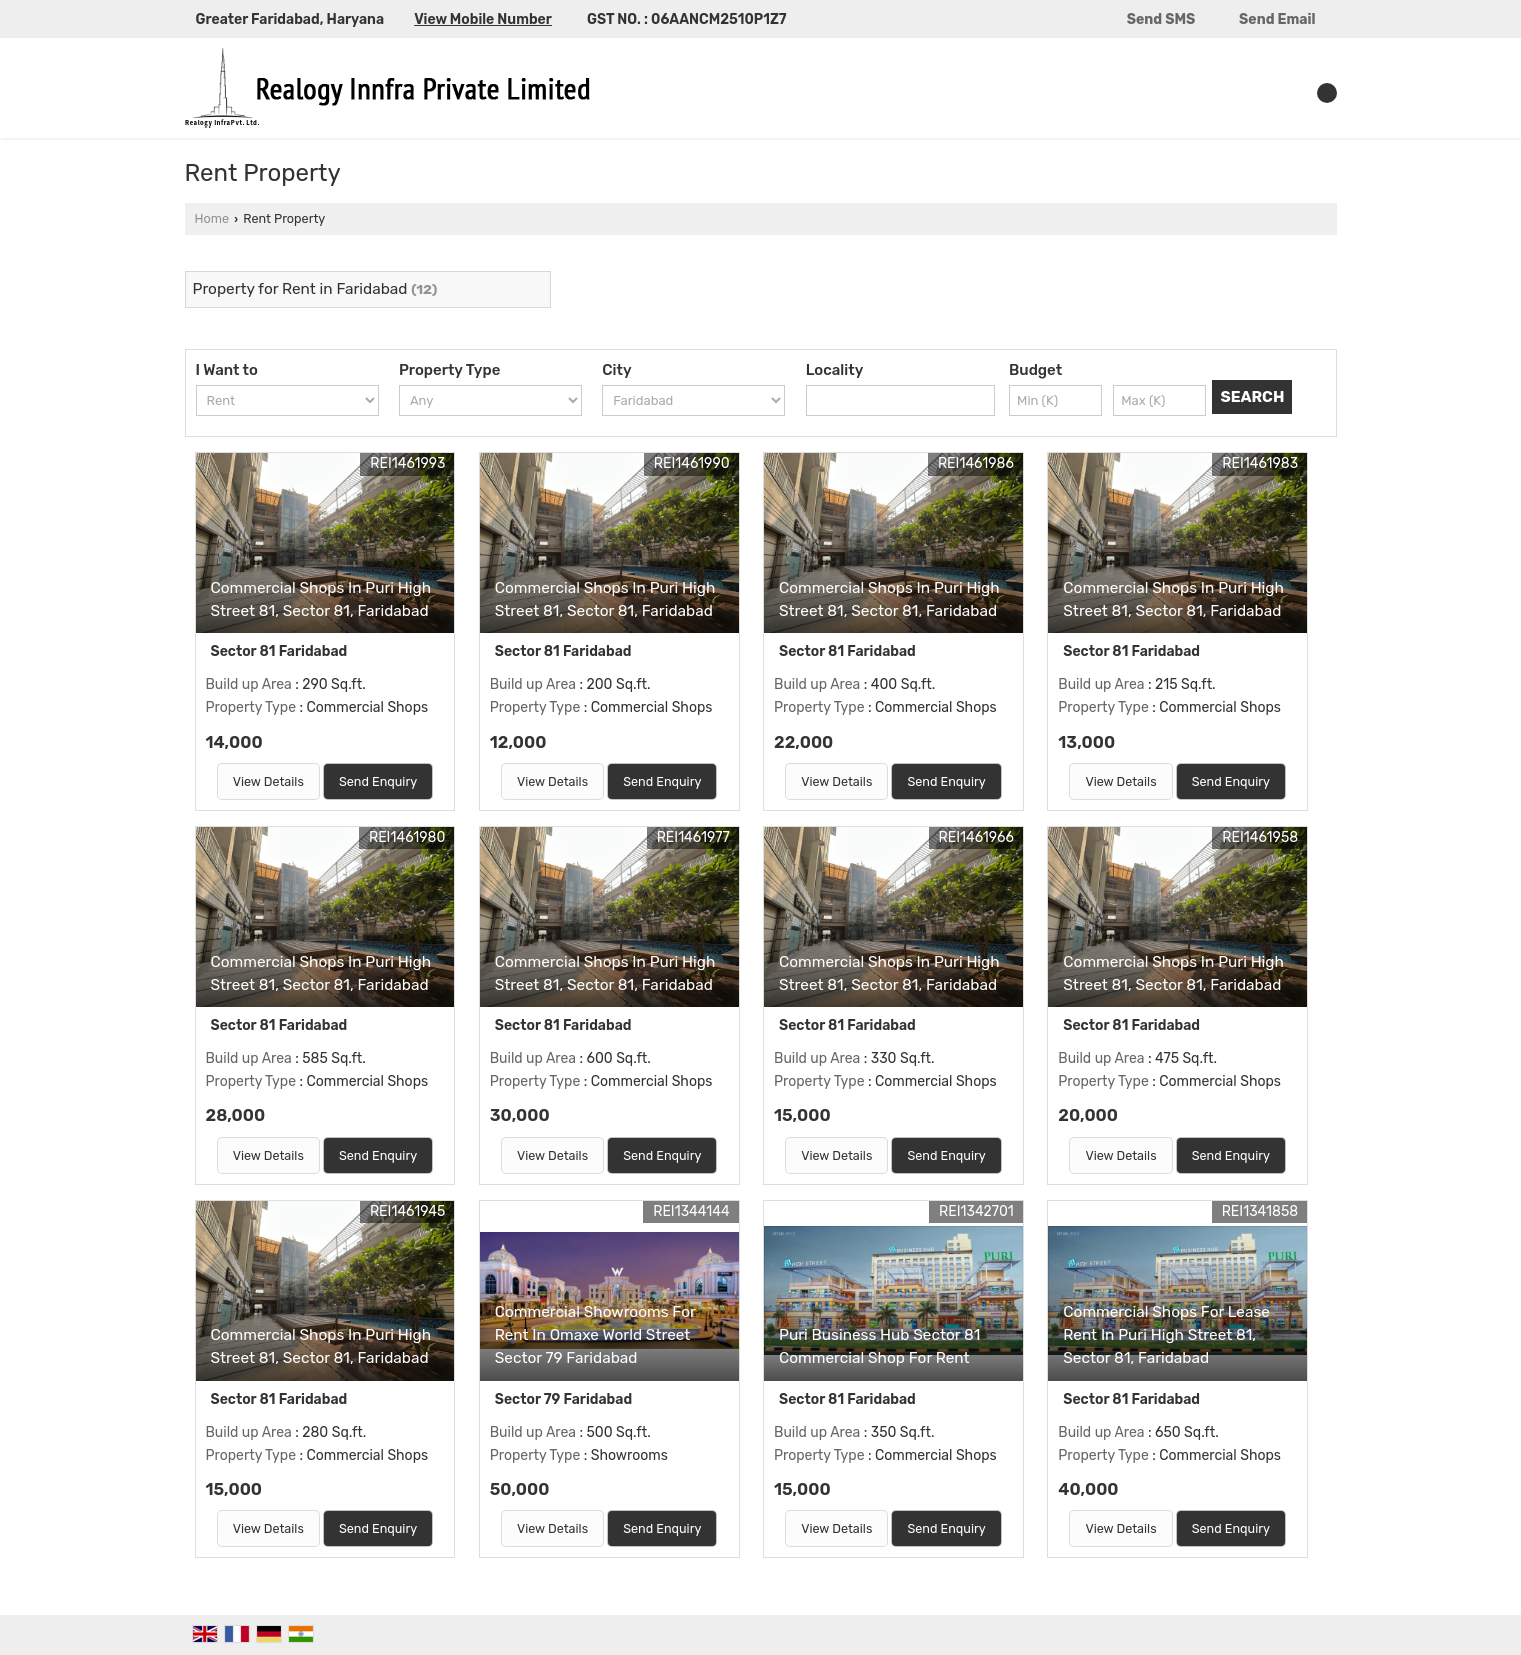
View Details (268, 781)
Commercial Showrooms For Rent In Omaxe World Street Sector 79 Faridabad (595, 1335)
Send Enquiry (378, 781)
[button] (483, 19)
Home (212, 218)
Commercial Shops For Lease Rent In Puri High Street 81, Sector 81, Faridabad (1166, 1335)
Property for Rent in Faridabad (300, 289)
